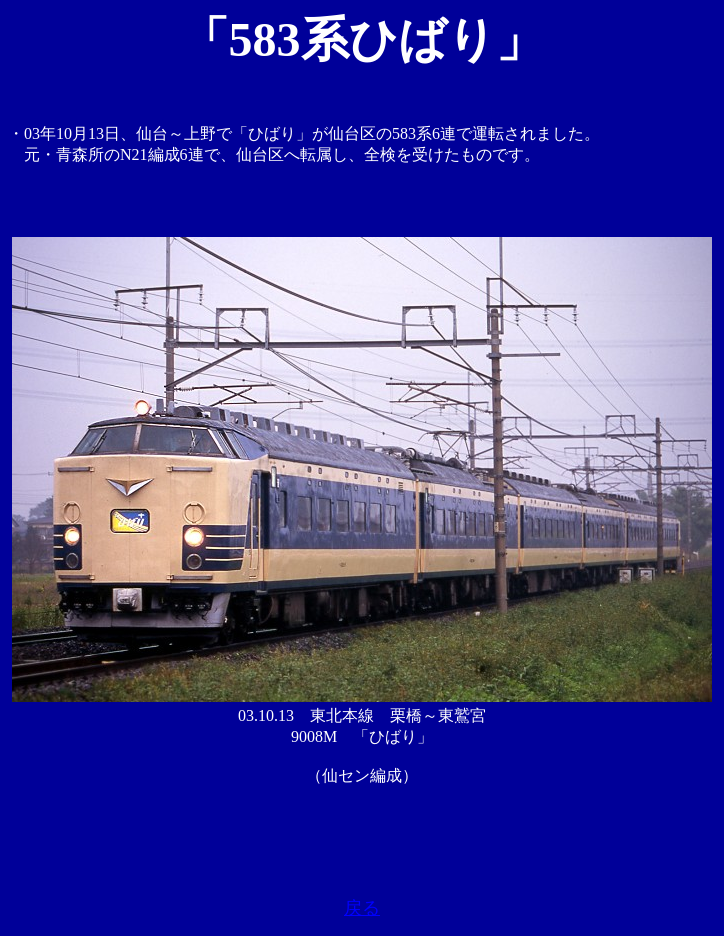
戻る (362, 908)
